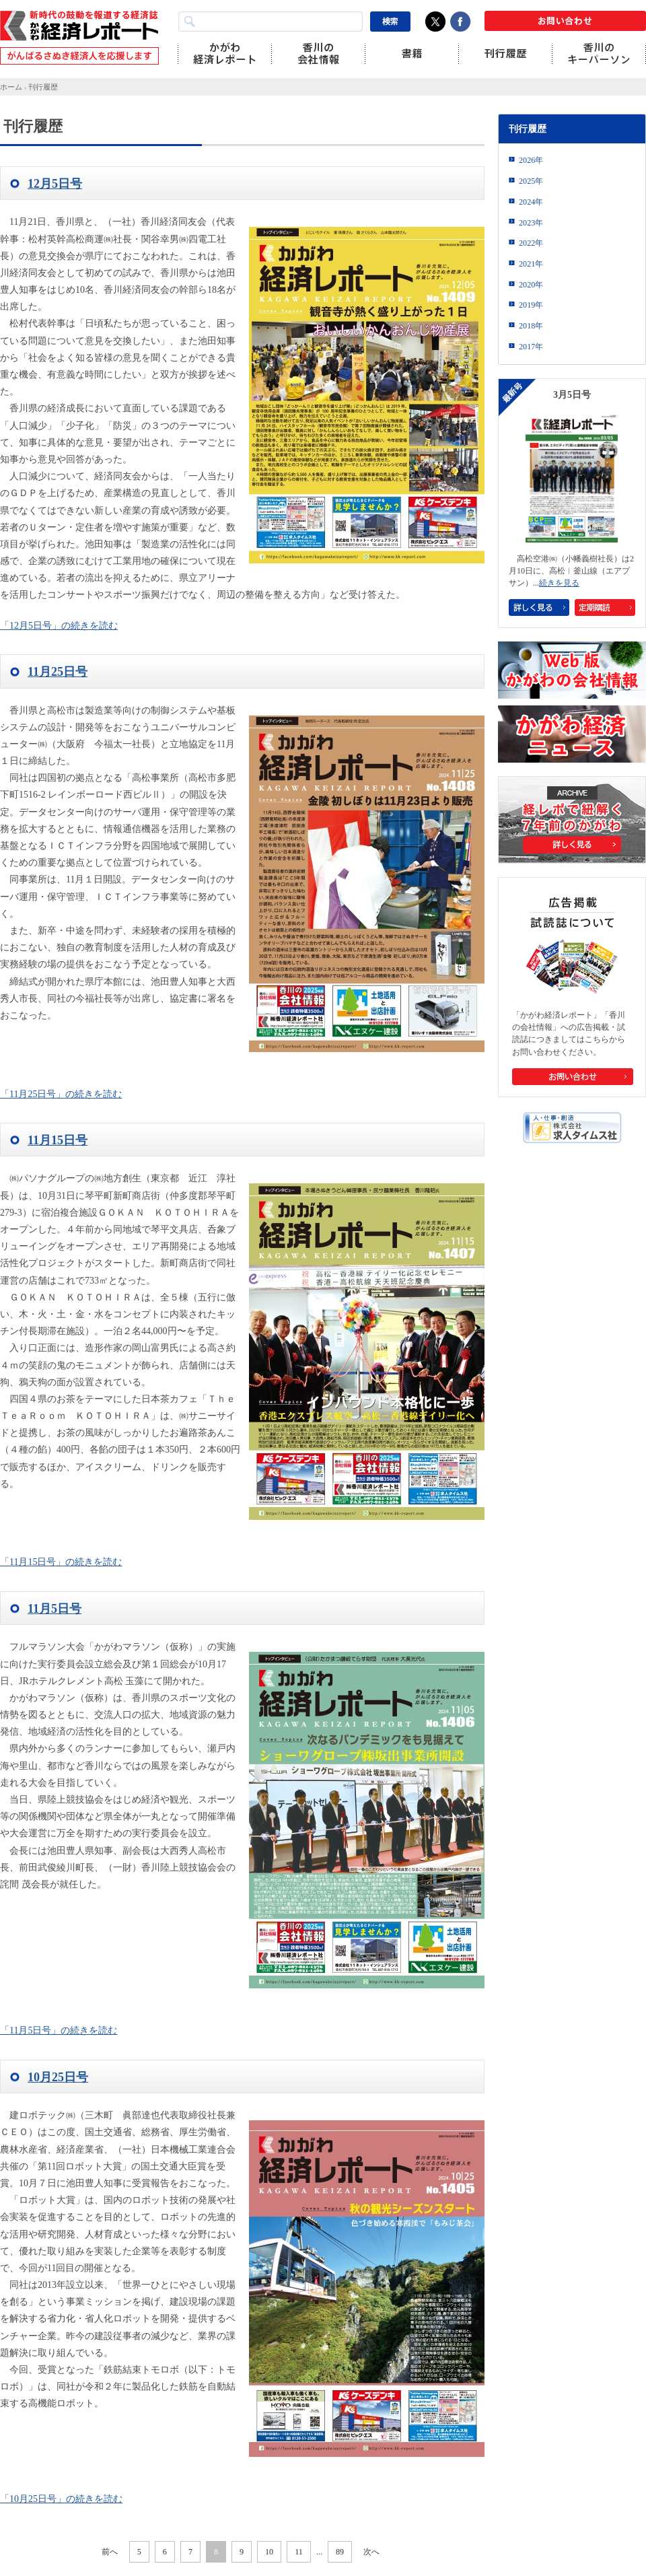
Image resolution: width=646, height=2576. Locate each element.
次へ (371, 2551)
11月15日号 (57, 1140)
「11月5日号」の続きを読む (58, 2030)
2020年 (531, 284)
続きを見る (559, 583)
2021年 (531, 264)
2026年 (531, 160)
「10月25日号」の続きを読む (61, 2499)
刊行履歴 (43, 87)
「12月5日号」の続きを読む (59, 626)
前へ (110, 2551)
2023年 (531, 223)
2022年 (531, 243)
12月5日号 (55, 183)
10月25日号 (58, 2077)
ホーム (11, 87)
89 (340, 2551)
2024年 (531, 202)
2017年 (531, 346)
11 (299, 2551)
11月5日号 (54, 1608)
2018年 (531, 325)
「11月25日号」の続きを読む (61, 1094)
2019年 (531, 305)
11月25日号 (57, 671)
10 (269, 2551)
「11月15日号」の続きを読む (61, 1562)
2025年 (531, 181)
